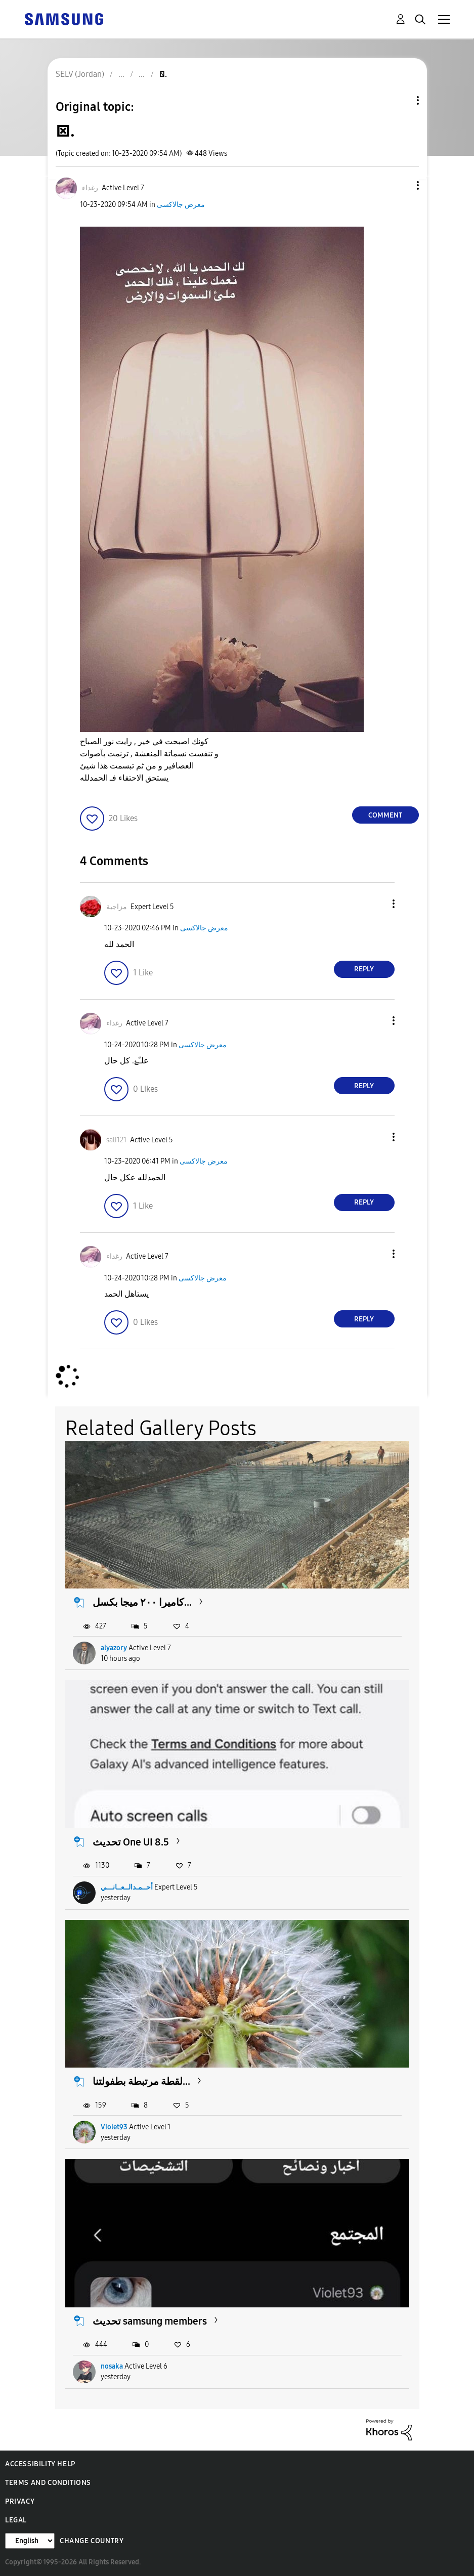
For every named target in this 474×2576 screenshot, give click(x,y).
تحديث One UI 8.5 (131, 1842)
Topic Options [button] (400, 100)
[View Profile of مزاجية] (116, 907)
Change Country (91, 2541)
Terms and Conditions (48, 2482)
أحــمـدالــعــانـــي (127, 1887)
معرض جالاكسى (181, 204)
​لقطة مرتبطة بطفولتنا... (141, 2081)
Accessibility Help (40, 2464)
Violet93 (114, 2127)
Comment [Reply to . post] (385, 815)
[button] (400, 185)
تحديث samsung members (150, 2321)
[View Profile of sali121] (116, 1140)
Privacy (19, 2501)
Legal (16, 2520)
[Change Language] (30, 2541)
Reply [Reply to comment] (364, 969)
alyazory (114, 1648)
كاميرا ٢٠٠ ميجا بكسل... (142, 1602)
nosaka (112, 2366)
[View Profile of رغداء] (90, 188)
